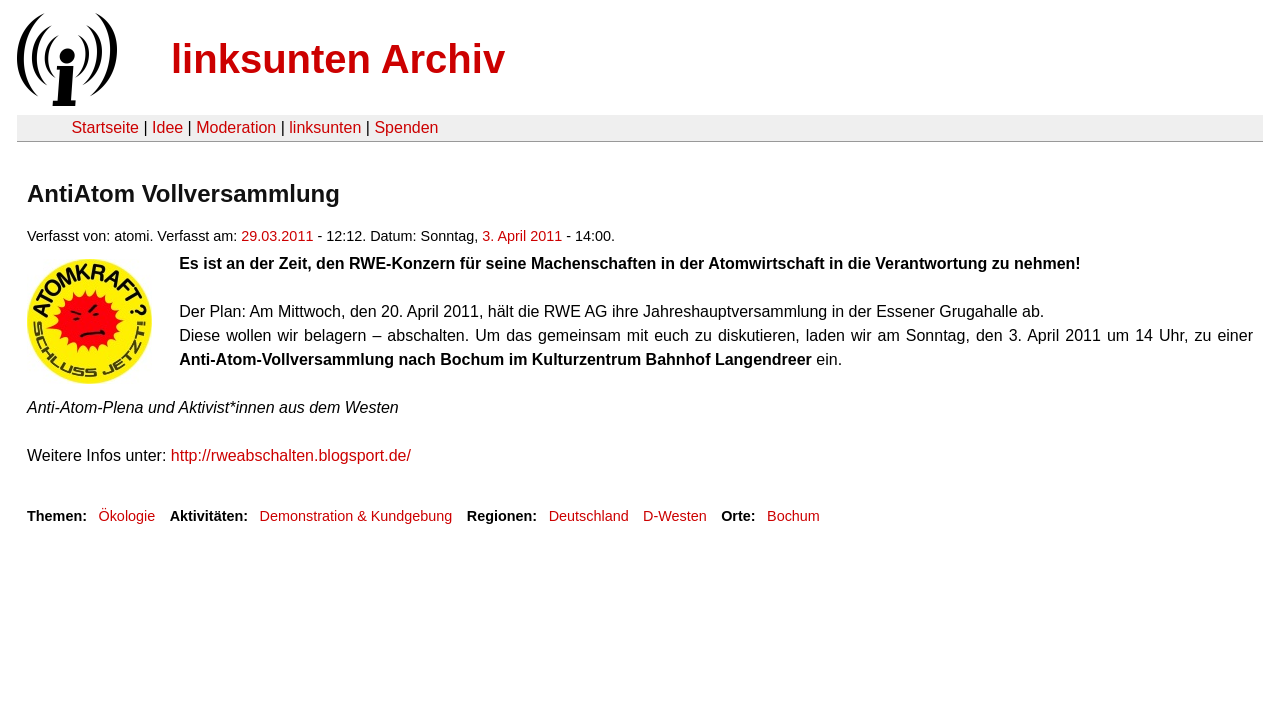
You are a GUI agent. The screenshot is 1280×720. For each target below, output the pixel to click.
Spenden (406, 127)
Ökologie (126, 516)
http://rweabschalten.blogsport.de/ (291, 455)
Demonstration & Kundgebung (356, 516)
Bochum (793, 516)
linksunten (325, 127)
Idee (167, 127)
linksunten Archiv (338, 59)
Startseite (105, 127)
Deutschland (589, 516)
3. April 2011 (522, 236)
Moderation (236, 127)
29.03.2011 (277, 236)
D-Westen (675, 516)
